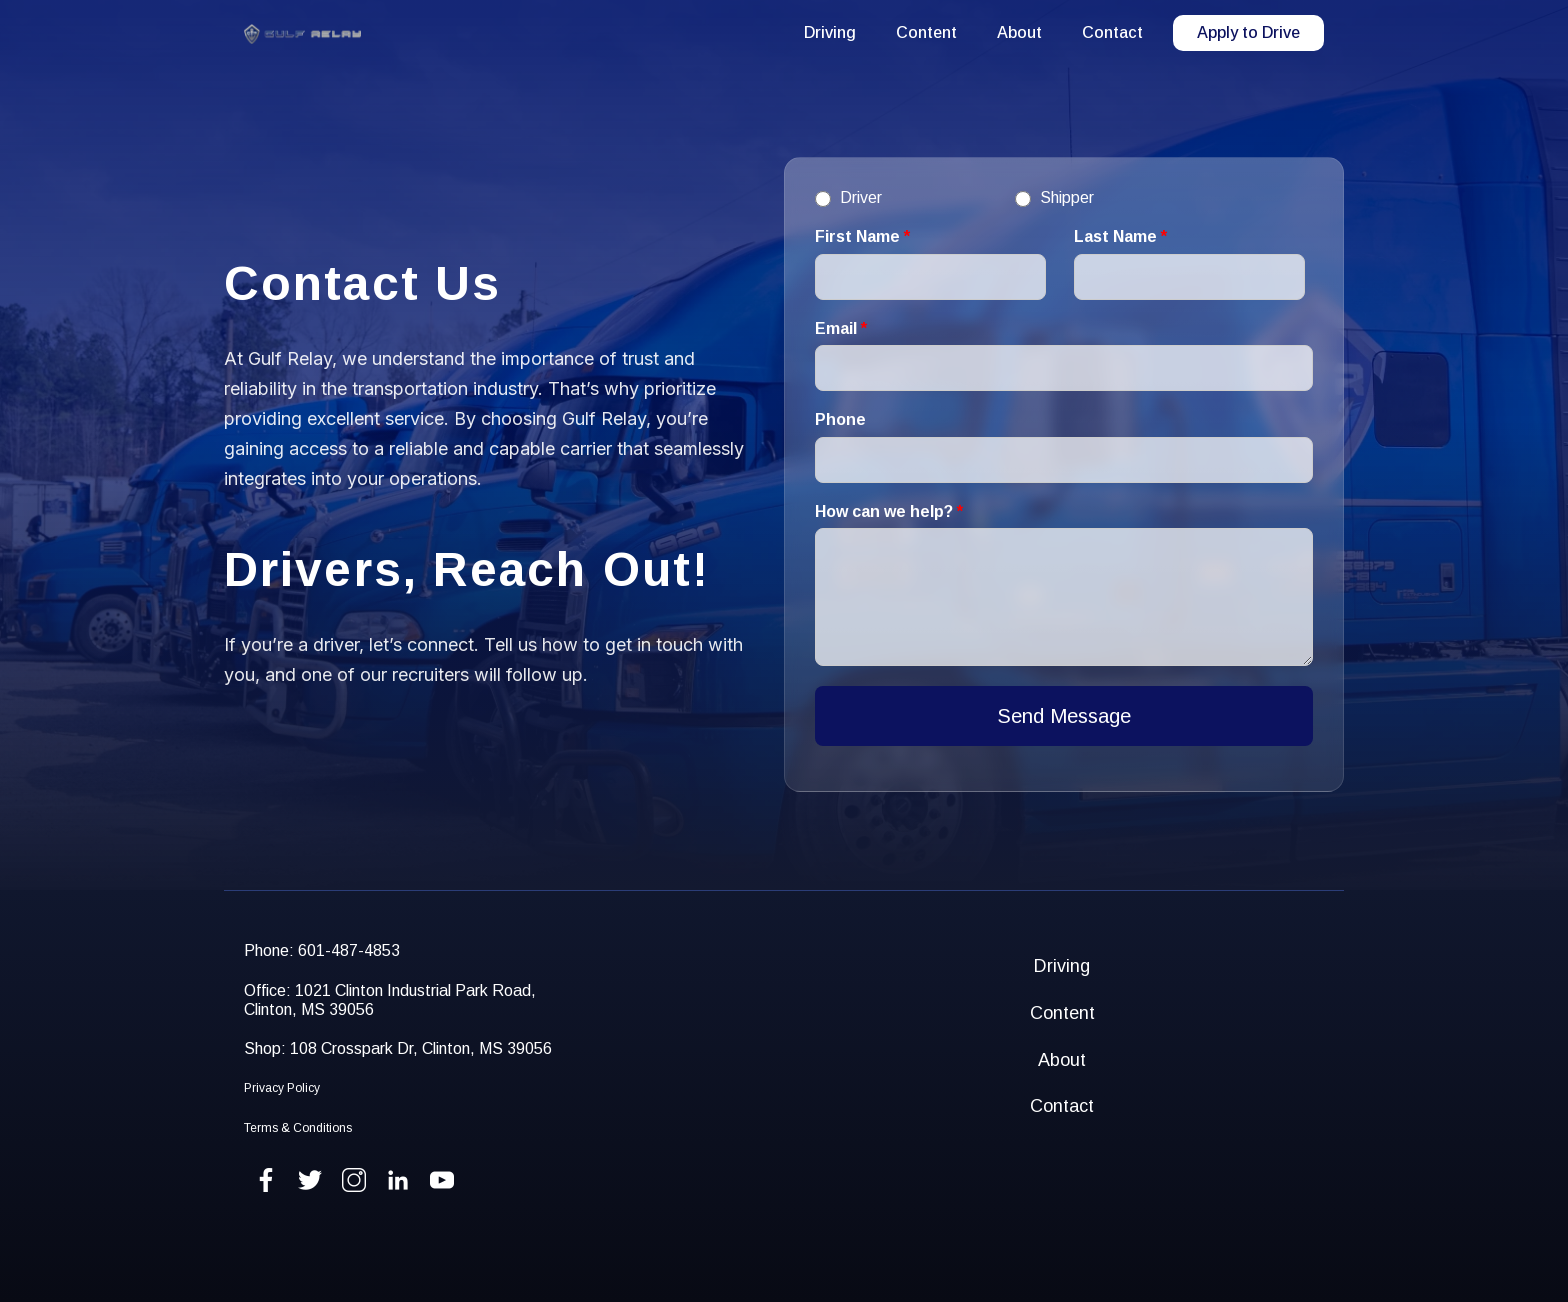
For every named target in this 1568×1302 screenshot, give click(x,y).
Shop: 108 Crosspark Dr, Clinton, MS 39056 (398, 1048)
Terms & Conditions (298, 1128)
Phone (840, 419)
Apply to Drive (1248, 32)
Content (926, 32)
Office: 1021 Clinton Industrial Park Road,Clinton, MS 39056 (390, 1000)
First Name (862, 236)
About (1019, 32)
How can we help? (889, 511)
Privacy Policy (282, 1088)
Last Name (1120, 236)
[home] (302, 33)
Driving (830, 32)
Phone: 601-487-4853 (322, 950)
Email (841, 328)
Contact (1112, 32)
